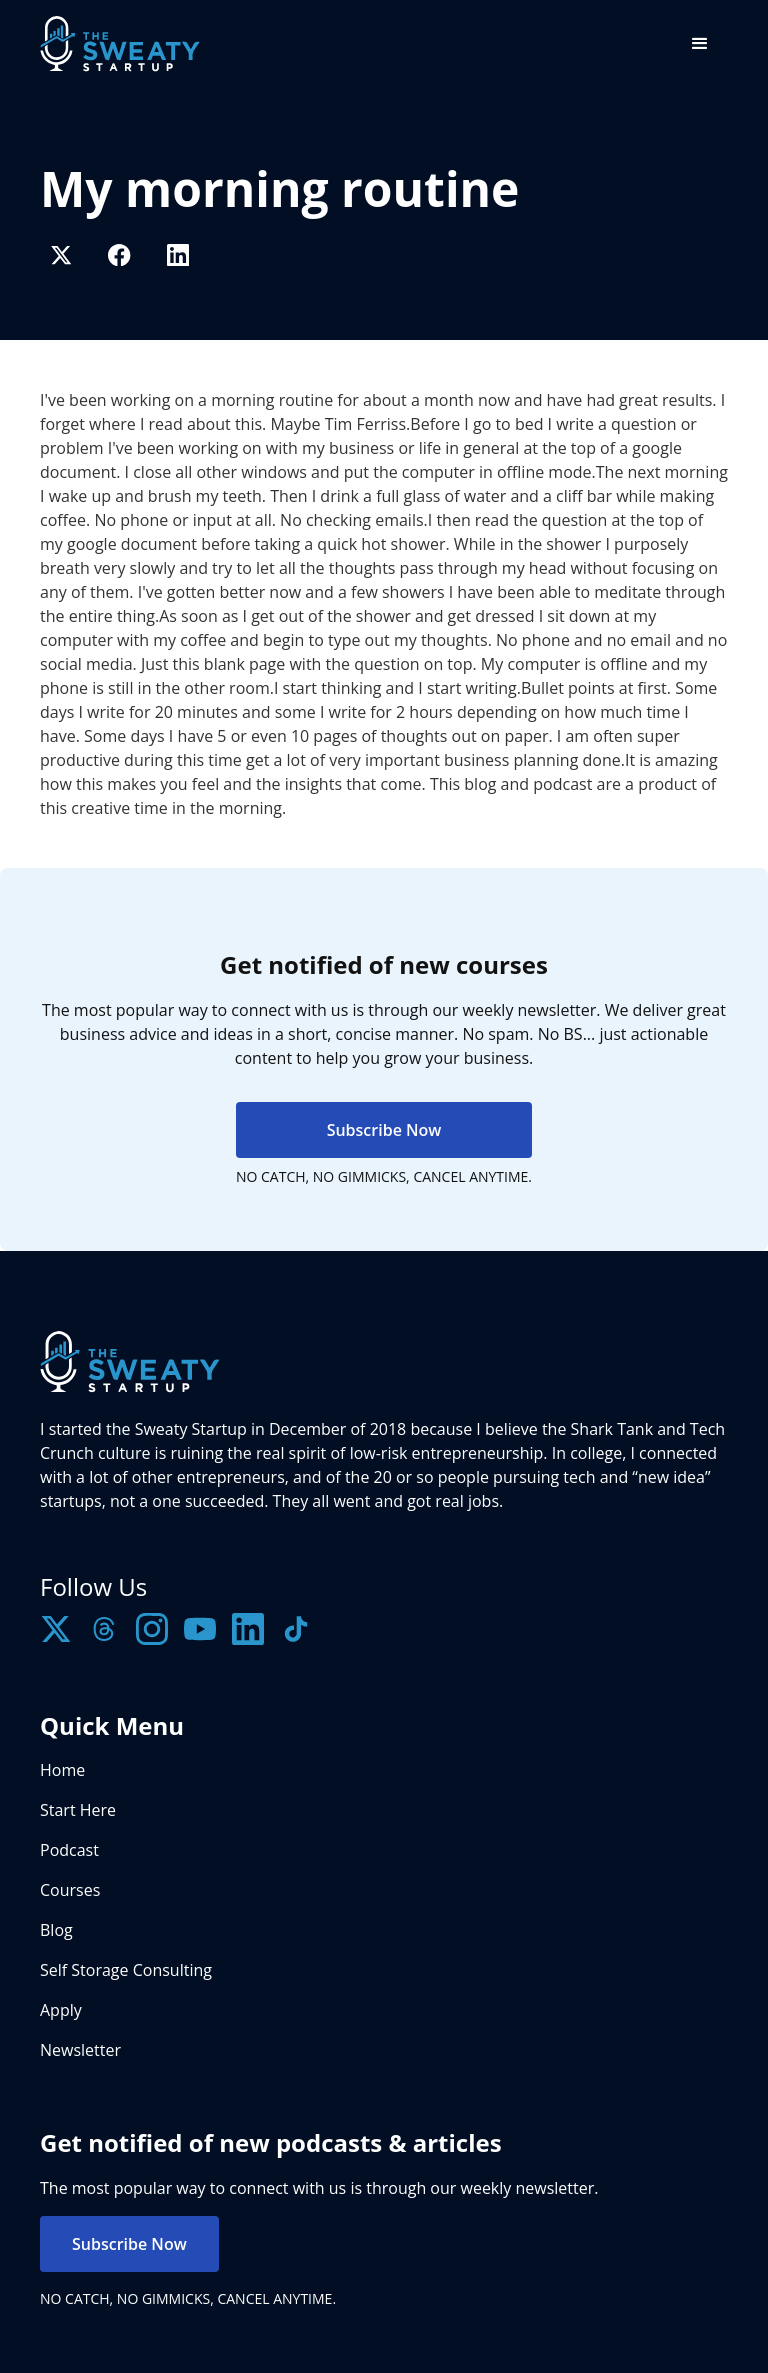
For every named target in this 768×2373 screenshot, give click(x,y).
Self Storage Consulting (126, 1970)
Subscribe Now (384, 1130)
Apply (61, 2010)
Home (62, 1770)
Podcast (69, 1850)
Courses (70, 1890)
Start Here (78, 1810)
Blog (56, 1930)
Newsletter (80, 2050)
